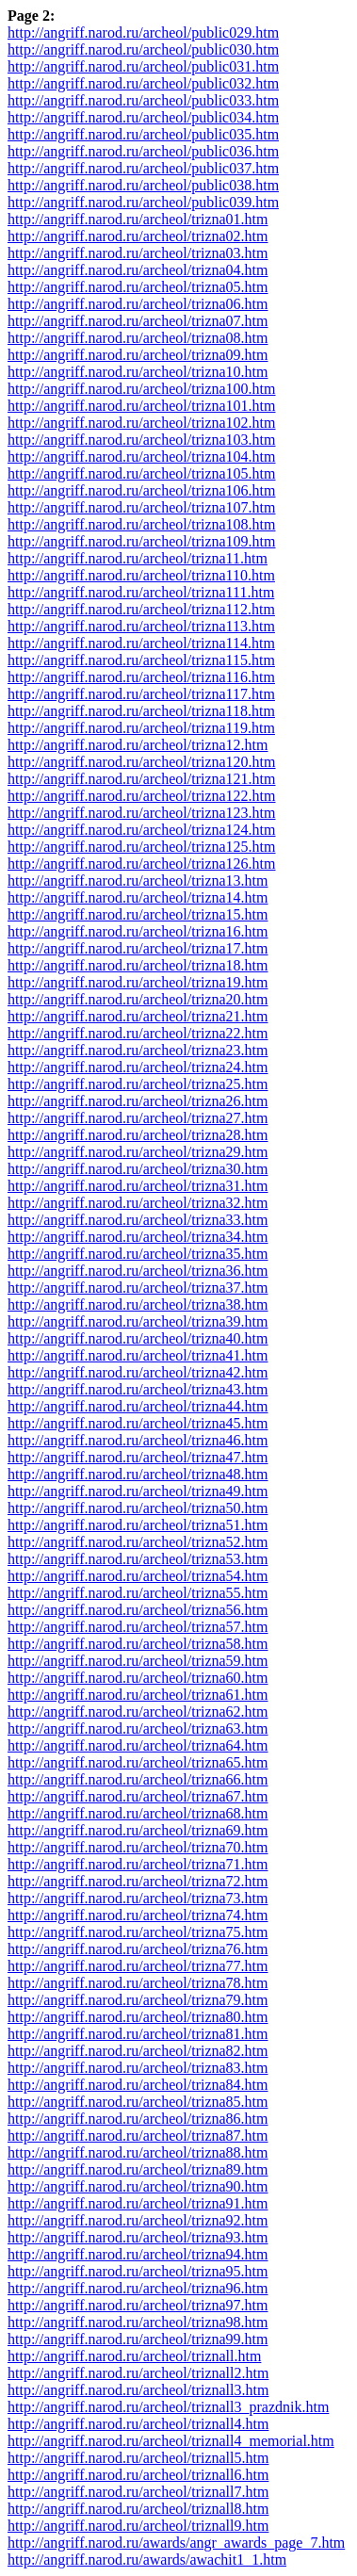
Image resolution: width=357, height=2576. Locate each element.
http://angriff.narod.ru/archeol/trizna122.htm (142, 796)
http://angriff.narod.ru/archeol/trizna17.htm (138, 948)
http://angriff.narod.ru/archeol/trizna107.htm (142, 507)
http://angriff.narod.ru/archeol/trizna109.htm (142, 541)
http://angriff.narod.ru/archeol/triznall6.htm (138, 2475)
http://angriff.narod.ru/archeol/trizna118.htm (141, 711)
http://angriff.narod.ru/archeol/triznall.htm (134, 2356)
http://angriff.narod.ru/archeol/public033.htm (143, 100)
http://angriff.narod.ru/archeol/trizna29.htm (138, 1152)
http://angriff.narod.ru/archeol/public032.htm (143, 83)
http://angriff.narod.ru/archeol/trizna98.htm (138, 2322)
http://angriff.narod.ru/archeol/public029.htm (143, 32)
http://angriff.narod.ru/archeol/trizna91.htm (138, 2203)
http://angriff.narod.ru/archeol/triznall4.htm (138, 2424)
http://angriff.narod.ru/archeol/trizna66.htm (138, 1779)
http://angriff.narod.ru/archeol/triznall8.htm (138, 2509)
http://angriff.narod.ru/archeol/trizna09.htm (138, 355)
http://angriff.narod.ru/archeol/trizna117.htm (141, 694)
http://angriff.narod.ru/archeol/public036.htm (143, 151)
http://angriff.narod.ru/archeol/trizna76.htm (138, 1949)
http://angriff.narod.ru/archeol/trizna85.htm (138, 2102)
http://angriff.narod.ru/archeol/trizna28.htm (138, 1135)
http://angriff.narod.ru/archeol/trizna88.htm (138, 2152)
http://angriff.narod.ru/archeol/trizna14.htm (138, 897)
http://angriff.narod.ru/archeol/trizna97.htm (138, 2305)
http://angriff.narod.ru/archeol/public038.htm (143, 185)
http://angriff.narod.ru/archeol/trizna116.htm (141, 677)
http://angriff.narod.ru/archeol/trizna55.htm (138, 1593)
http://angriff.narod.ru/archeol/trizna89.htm (138, 2169)
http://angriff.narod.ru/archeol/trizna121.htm (142, 779)
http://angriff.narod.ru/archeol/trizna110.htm (141, 575)
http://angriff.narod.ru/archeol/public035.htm (143, 134)
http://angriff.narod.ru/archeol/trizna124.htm (142, 830)
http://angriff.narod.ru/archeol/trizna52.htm (138, 1542)
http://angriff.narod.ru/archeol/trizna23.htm (138, 1050)
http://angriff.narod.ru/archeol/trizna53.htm (138, 1559)
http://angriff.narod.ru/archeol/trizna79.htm (138, 2000)
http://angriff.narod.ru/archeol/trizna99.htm (138, 2339)
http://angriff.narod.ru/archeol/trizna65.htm (138, 1762)
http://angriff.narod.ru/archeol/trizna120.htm (142, 762)
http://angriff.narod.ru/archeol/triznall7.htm (138, 2492)
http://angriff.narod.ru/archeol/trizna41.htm (138, 1355)
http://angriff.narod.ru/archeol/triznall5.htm (138, 2458)
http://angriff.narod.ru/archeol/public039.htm (143, 202)
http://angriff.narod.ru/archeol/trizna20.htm (138, 999)
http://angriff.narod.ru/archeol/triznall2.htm (138, 2373)
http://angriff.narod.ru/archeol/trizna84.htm (138, 2085)
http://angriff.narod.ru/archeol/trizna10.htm (138, 372)
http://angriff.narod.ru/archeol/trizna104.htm (142, 456)
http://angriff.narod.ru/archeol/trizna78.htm (138, 1983)
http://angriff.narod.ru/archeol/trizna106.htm (142, 490)
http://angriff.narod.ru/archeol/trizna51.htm (138, 1525)
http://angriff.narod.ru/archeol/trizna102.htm (142, 423)
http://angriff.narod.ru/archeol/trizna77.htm (138, 1966)
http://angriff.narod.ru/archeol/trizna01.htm (138, 219)
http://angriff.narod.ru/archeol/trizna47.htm (138, 1457)
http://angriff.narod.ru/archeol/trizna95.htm (138, 2271)
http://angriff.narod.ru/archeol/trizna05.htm (138, 287)
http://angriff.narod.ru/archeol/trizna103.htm (142, 440)
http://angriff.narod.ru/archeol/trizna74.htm (138, 1915)
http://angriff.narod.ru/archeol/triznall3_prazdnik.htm (168, 2407)
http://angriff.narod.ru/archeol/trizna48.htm (138, 1474)
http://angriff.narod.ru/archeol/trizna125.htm (142, 847)
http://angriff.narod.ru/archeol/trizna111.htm (141, 592)
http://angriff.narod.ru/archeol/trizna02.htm (138, 236)
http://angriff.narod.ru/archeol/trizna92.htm (138, 2220)
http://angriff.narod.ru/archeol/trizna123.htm (142, 813)
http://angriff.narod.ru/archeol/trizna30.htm (138, 1169)
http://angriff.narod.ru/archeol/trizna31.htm (138, 1186)
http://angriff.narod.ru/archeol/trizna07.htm (138, 321)
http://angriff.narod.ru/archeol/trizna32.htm (138, 1203)
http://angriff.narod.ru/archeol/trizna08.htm (138, 338)
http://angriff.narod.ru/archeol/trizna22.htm (138, 1033)
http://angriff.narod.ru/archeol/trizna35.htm (138, 1254)
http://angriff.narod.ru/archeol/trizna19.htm (138, 982)
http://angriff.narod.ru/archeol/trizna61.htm (138, 1695)
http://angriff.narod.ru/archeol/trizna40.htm (138, 1338)
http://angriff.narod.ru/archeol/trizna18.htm (138, 965)
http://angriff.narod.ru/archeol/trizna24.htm (138, 1067)
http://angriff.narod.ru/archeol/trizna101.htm (142, 406)
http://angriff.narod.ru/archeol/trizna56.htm (138, 1610)
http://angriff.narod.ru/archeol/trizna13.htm (138, 880)
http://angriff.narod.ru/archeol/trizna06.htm (138, 304)
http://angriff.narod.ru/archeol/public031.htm (143, 66)
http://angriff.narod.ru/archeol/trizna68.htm (138, 1813)
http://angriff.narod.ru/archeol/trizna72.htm (138, 1881)
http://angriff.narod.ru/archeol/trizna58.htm (138, 1644)
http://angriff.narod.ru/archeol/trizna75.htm (138, 1932)
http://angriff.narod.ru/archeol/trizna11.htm (138, 558)
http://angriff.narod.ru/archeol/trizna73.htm (138, 1898)
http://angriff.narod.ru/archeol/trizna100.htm (142, 389)
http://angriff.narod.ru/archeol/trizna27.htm (138, 1118)
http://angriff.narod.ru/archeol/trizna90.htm (138, 2186)
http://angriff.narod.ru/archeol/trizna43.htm (138, 1389)
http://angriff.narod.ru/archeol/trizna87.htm (138, 2136)
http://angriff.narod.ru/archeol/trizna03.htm (138, 253)
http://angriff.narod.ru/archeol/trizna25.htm (138, 1084)
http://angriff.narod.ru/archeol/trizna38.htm (138, 1304)
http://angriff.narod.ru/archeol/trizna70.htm (138, 1847)
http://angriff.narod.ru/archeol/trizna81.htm (138, 2034)
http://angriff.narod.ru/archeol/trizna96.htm (138, 2288)
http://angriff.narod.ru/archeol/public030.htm (143, 49)
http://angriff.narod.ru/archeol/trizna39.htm (138, 1321)
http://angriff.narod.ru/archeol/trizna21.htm (138, 1016)
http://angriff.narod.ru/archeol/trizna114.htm (141, 643)
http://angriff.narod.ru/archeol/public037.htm (143, 168)
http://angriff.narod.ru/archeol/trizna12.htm (138, 745)
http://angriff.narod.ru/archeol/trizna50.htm (138, 1508)
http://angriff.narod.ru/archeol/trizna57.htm (138, 1627)
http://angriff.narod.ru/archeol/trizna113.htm (141, 626)
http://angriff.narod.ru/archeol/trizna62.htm (138, 1712)
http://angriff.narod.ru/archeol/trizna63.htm (138, 1728)
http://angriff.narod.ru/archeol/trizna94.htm (138, 2254)
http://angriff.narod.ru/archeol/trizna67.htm (138, 1796)
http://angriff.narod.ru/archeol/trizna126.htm (142, 864)
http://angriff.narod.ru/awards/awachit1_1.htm (147, 2560)
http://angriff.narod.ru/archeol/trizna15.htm (138, 914)
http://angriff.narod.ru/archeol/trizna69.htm (138, 1830)
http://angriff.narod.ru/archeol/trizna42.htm (138, 1372)
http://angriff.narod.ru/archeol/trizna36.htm (138, 1271)
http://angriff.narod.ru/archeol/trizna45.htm (138, 1423)
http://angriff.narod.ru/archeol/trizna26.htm (138, 1101)
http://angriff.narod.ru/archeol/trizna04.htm (138, 270)
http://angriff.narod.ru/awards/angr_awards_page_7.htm (176, 2543)
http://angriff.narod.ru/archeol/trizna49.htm (138, 1491)
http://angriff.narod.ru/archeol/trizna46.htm (138, 1440)
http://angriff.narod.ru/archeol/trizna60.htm (138, 1678)
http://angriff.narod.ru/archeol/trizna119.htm (141, 728)
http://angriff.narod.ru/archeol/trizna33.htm (138, 1220)
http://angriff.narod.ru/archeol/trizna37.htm (138, 1288)
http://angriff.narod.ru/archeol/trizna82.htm (138, 2051)
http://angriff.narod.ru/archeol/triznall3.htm (138, 2390)
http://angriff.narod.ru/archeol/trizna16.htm (138, 931)
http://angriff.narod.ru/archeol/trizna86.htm (138, 2119)
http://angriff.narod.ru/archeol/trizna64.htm (138, 1745)
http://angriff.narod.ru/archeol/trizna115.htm (141, 660)
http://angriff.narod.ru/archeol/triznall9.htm (138, 2526)
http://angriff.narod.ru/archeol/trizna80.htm (138, 2017)
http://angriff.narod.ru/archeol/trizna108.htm (142, 524)
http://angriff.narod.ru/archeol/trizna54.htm (138, 1576)
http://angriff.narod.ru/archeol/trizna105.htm (142, 473)
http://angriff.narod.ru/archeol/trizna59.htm (138, 1661)
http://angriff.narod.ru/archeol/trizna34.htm (138, 1237)
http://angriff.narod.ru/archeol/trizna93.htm (138, 2237)
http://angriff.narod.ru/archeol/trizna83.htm (138, 2068)
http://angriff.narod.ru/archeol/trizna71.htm (138, 1864)
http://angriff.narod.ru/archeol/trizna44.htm (138, 1406)
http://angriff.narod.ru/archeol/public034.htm (143, 117)
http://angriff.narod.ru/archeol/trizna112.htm (141, 609)
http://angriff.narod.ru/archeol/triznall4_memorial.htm (171, 2441)
